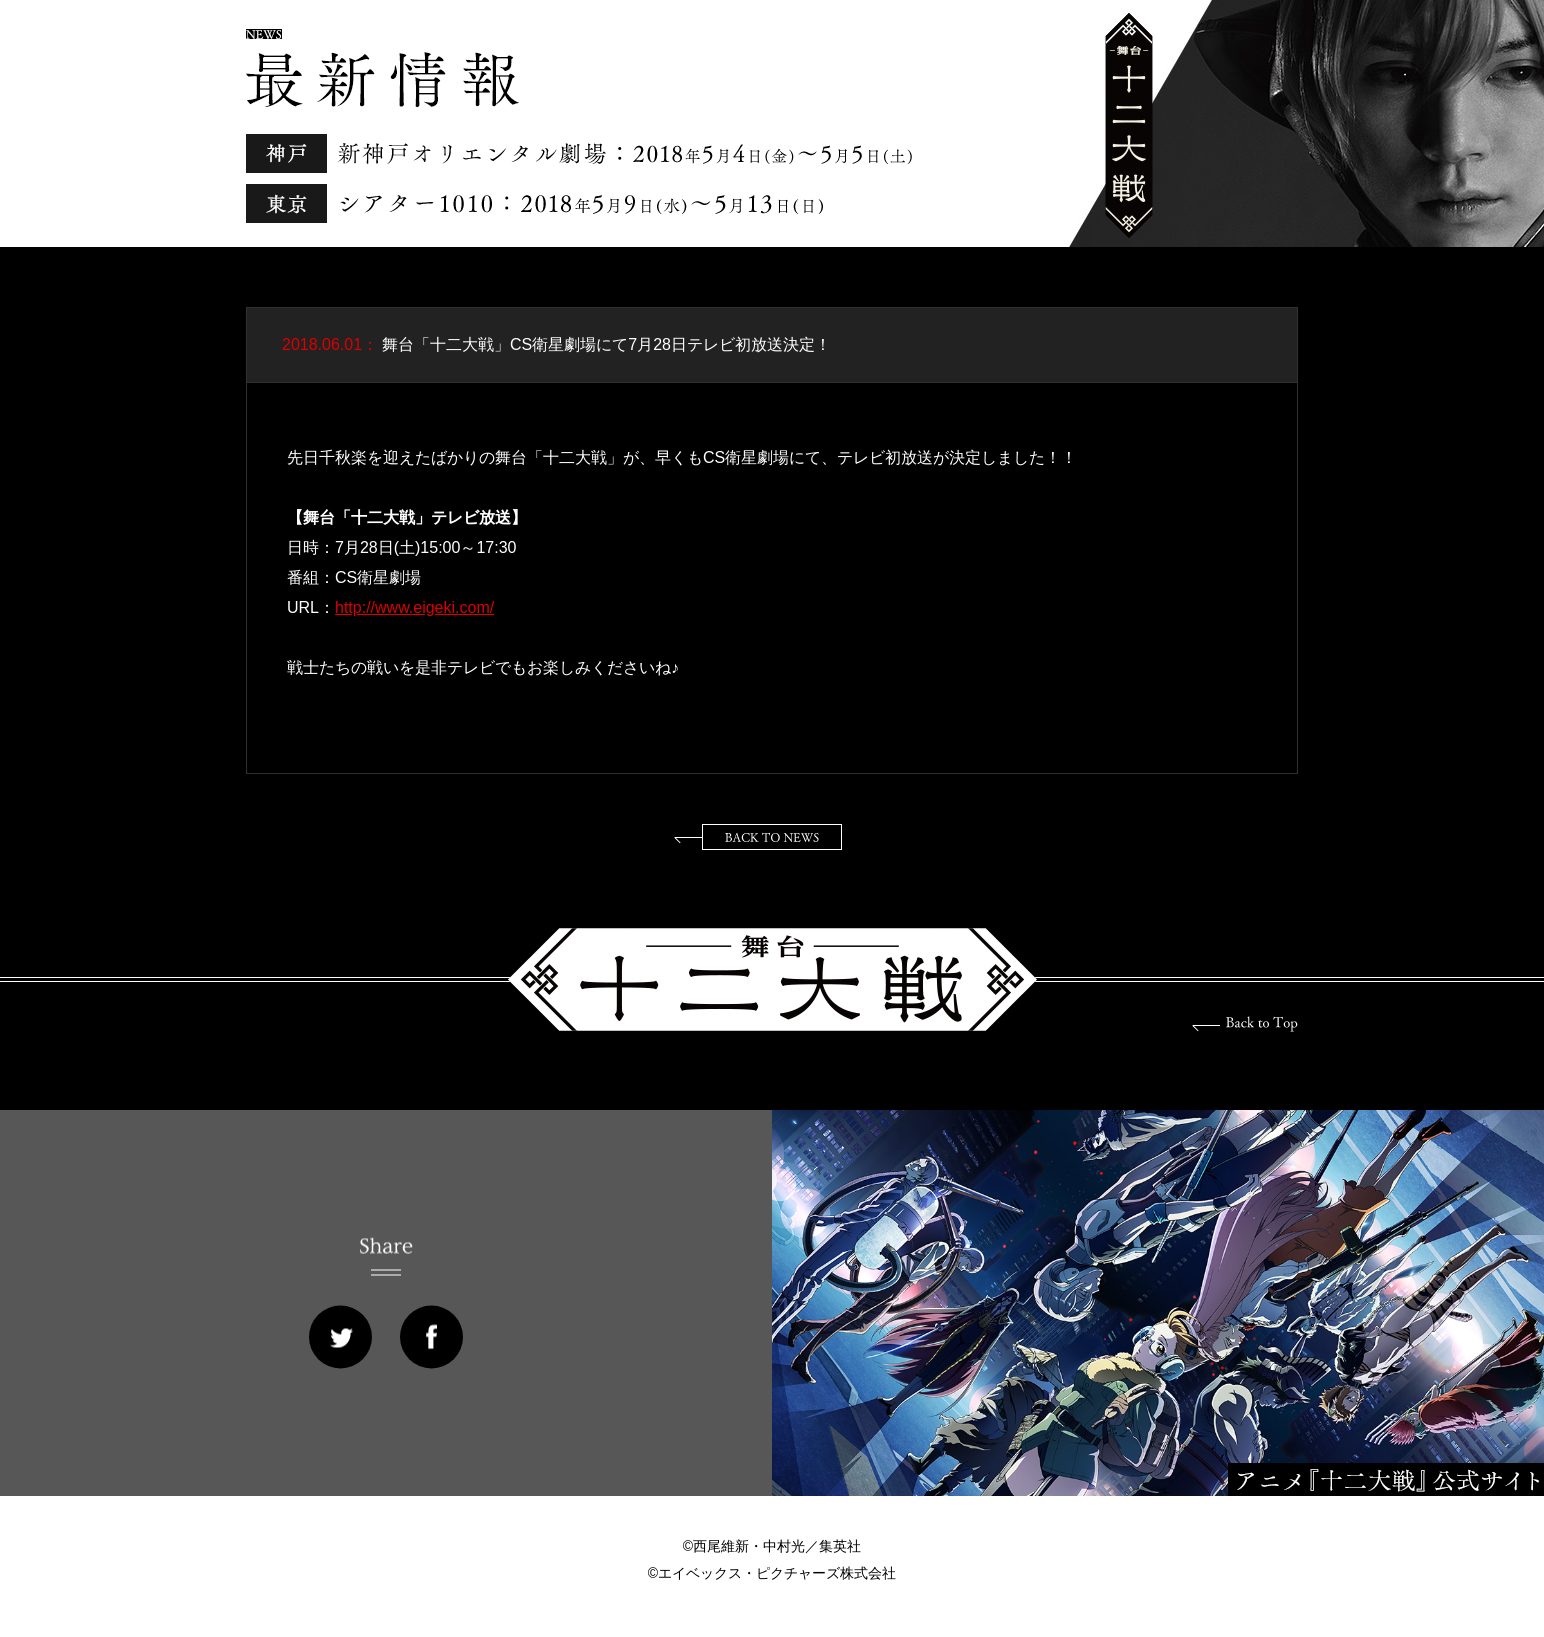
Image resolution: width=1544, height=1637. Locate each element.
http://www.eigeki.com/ (414, 607)
